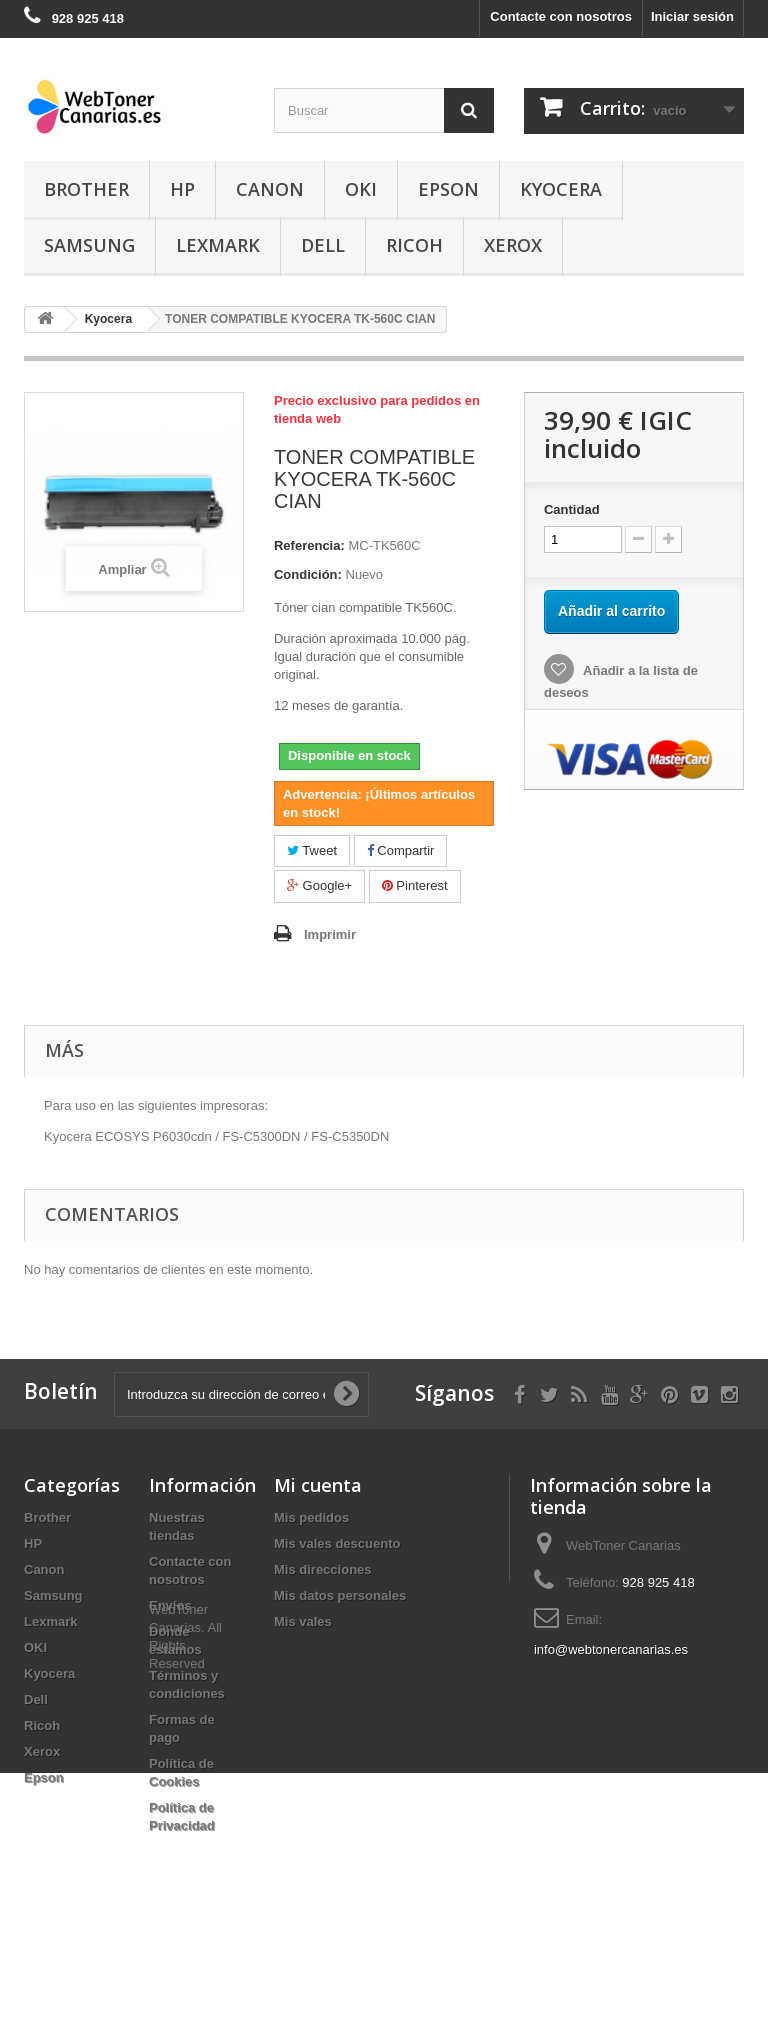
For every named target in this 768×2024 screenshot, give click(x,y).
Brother (86, 189)
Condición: (308, 574)
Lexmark (218, 245)
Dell (323, 245)
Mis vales (303, 1621)
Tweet (312, 850)
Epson (448, 189)
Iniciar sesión (692, 16)
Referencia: (309, 545)
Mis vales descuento (337, 1543)
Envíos (170, 1605)
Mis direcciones (323, 1569)
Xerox (513, 245)
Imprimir (330, 934)
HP (182, 189)
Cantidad (572, 509)
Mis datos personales (340, 1595)
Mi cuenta (318, 1485)
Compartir (401, 850)
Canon (270, 189)
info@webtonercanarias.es (611, 1649)
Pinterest (415, 885)
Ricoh (414, 245)
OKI (361, 189)
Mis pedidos (311, 1517)
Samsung (89, 245)
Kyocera (561, 189)
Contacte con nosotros (561, 16)
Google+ (319, 885)
